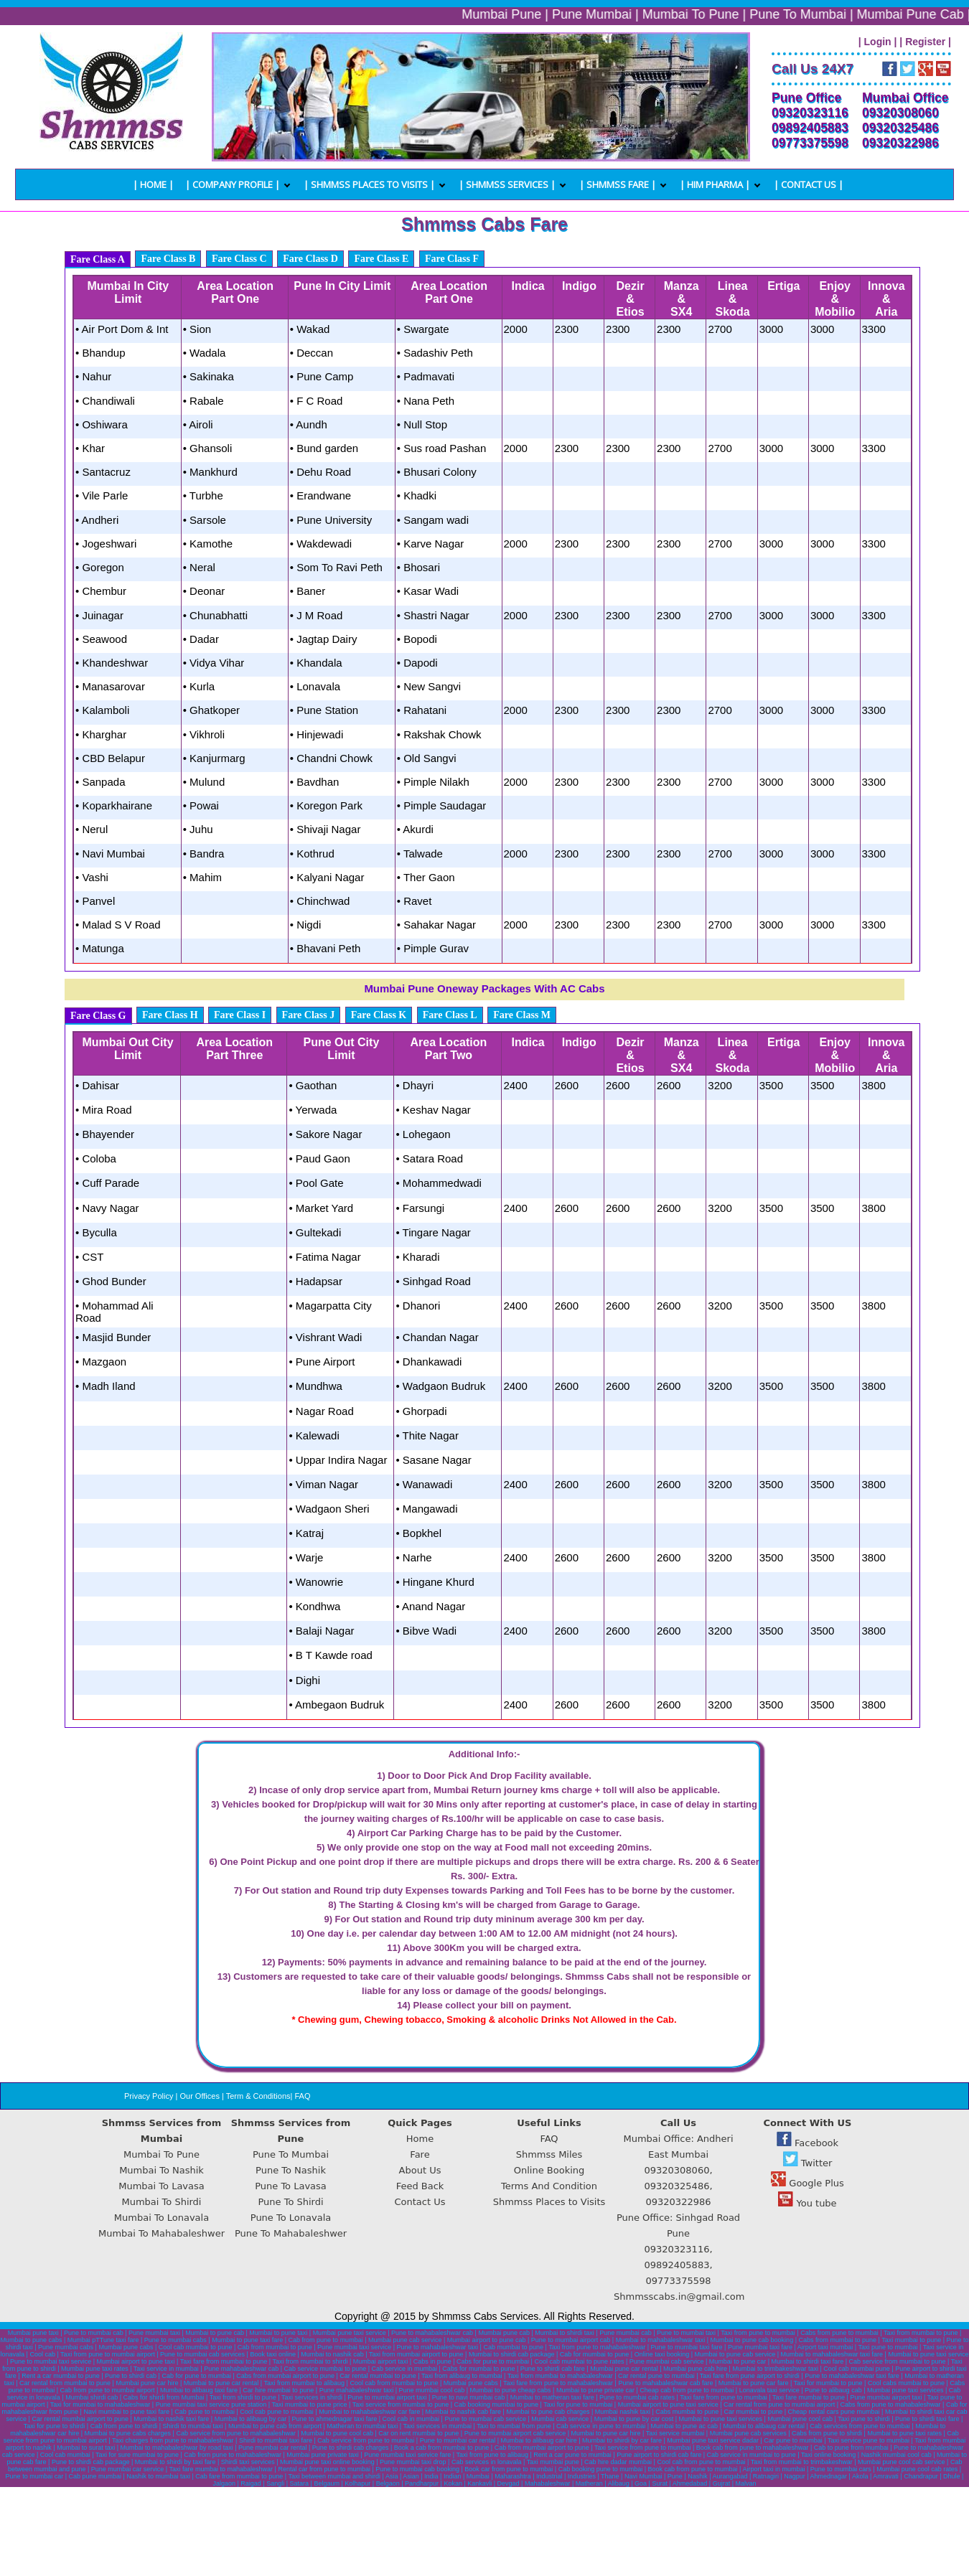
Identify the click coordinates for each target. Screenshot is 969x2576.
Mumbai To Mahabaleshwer (161, 2233)
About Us (420, 2170)
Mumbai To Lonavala (161, 2217)
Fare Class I (240, 1015)
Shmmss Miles (549, 2154)
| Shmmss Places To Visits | (369, 184)
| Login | (877, 41)
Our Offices (199, 2096)
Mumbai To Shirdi (162, 2201)
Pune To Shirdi (290, 2201)
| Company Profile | (232, 184)
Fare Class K (379, 1015)
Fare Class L (450, 1015)
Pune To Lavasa (291, 2186)
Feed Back (420, 2186)
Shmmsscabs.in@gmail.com (679, 2296)
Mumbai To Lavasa (161, 2186)
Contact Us (420, 2201)
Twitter (808, 2163)
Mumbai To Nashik (161, 2170)
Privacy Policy (148, 2096)
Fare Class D (310, 258)
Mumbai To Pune (161, 2154)
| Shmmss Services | (507, 184)
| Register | (925, 41)
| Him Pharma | (715, 184)
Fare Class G (98, 1015)
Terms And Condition (549, 2186)
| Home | (153, 184)
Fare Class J (308, 1015)
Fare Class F (452, 258)
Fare (419, 2154)
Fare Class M (522, 1015)
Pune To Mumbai (291, 2154)
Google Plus (807, 2183)
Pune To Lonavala (291, 2217)
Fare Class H (170, 1015)
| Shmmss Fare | (617, 184)
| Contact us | (808, 184)
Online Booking (549, 2170)
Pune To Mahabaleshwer (291, 2233)
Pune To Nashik (291, 2170)
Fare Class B (168, 258)
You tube (807, 2203)
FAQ (302, 2096)
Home (420, 2138)
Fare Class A (97, 259)
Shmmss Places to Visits (549, 2201)
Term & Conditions (258, 2096)
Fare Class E (381, 258)
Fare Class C (239, 258)
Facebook (807, 2143)
